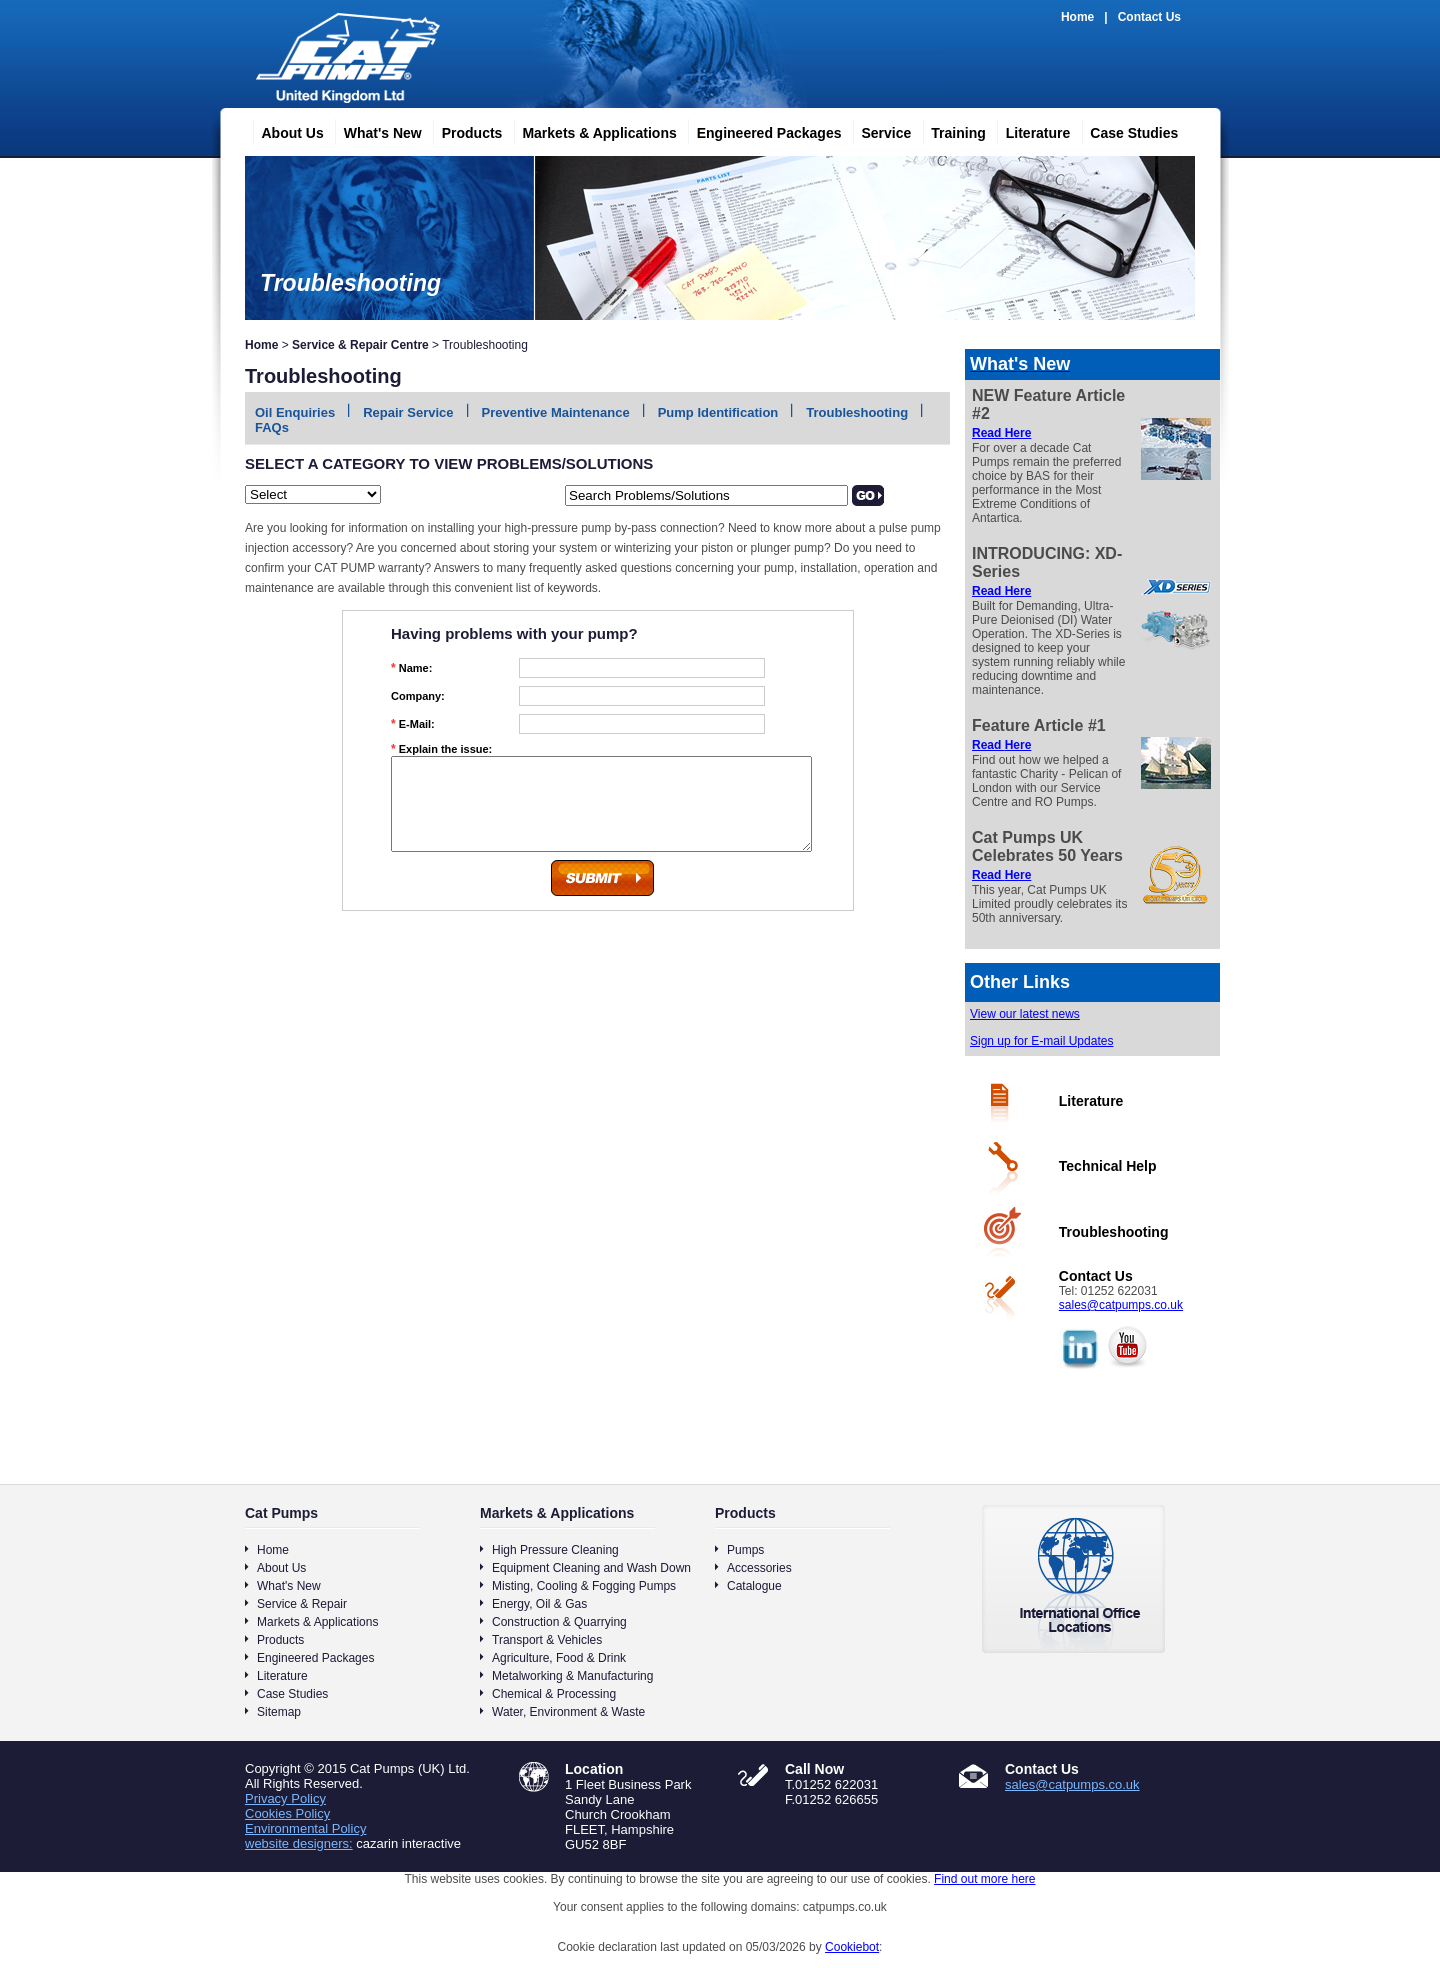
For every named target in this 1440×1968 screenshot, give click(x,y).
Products (464, 130)
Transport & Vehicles (547, 1640)
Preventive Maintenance (556, 412)
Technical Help (1108, 1166)
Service (878, 130)
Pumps (745, 1550)
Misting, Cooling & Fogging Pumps (584, 1586)
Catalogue (754, 1586)
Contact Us (1149, 17)
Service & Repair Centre (360, 345)
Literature (1030, 130)
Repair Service (408, 412)
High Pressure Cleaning (555, 1550)
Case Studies (1126, 130)
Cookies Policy (287, 1813)
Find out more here (984, 1879)
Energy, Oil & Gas (539, 1604)
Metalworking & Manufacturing (572, 1676)
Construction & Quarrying (559, 1622)
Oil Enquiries (295, 412)
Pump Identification (718, 412)
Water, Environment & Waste (568, 1712)
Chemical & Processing (554, 1694)
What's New (375, 130)
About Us (285, 130)
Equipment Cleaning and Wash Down (591, 1568)
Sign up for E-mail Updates (1041, 1041)
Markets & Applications (591, 130)
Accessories (759, 1568)
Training (950, 130)
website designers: (299, 1843)
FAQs (272, 427)
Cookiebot (852, 1947)
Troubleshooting (857, 412)
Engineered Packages (761, 130)
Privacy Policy (285, 1798)
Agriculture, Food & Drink (559, 1658)
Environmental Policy (305, 1828)
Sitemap (279, 1712)
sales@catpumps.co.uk (1121, 1305)
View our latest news (1025, 1014)
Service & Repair (302, 1604)
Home (1077, 17)
